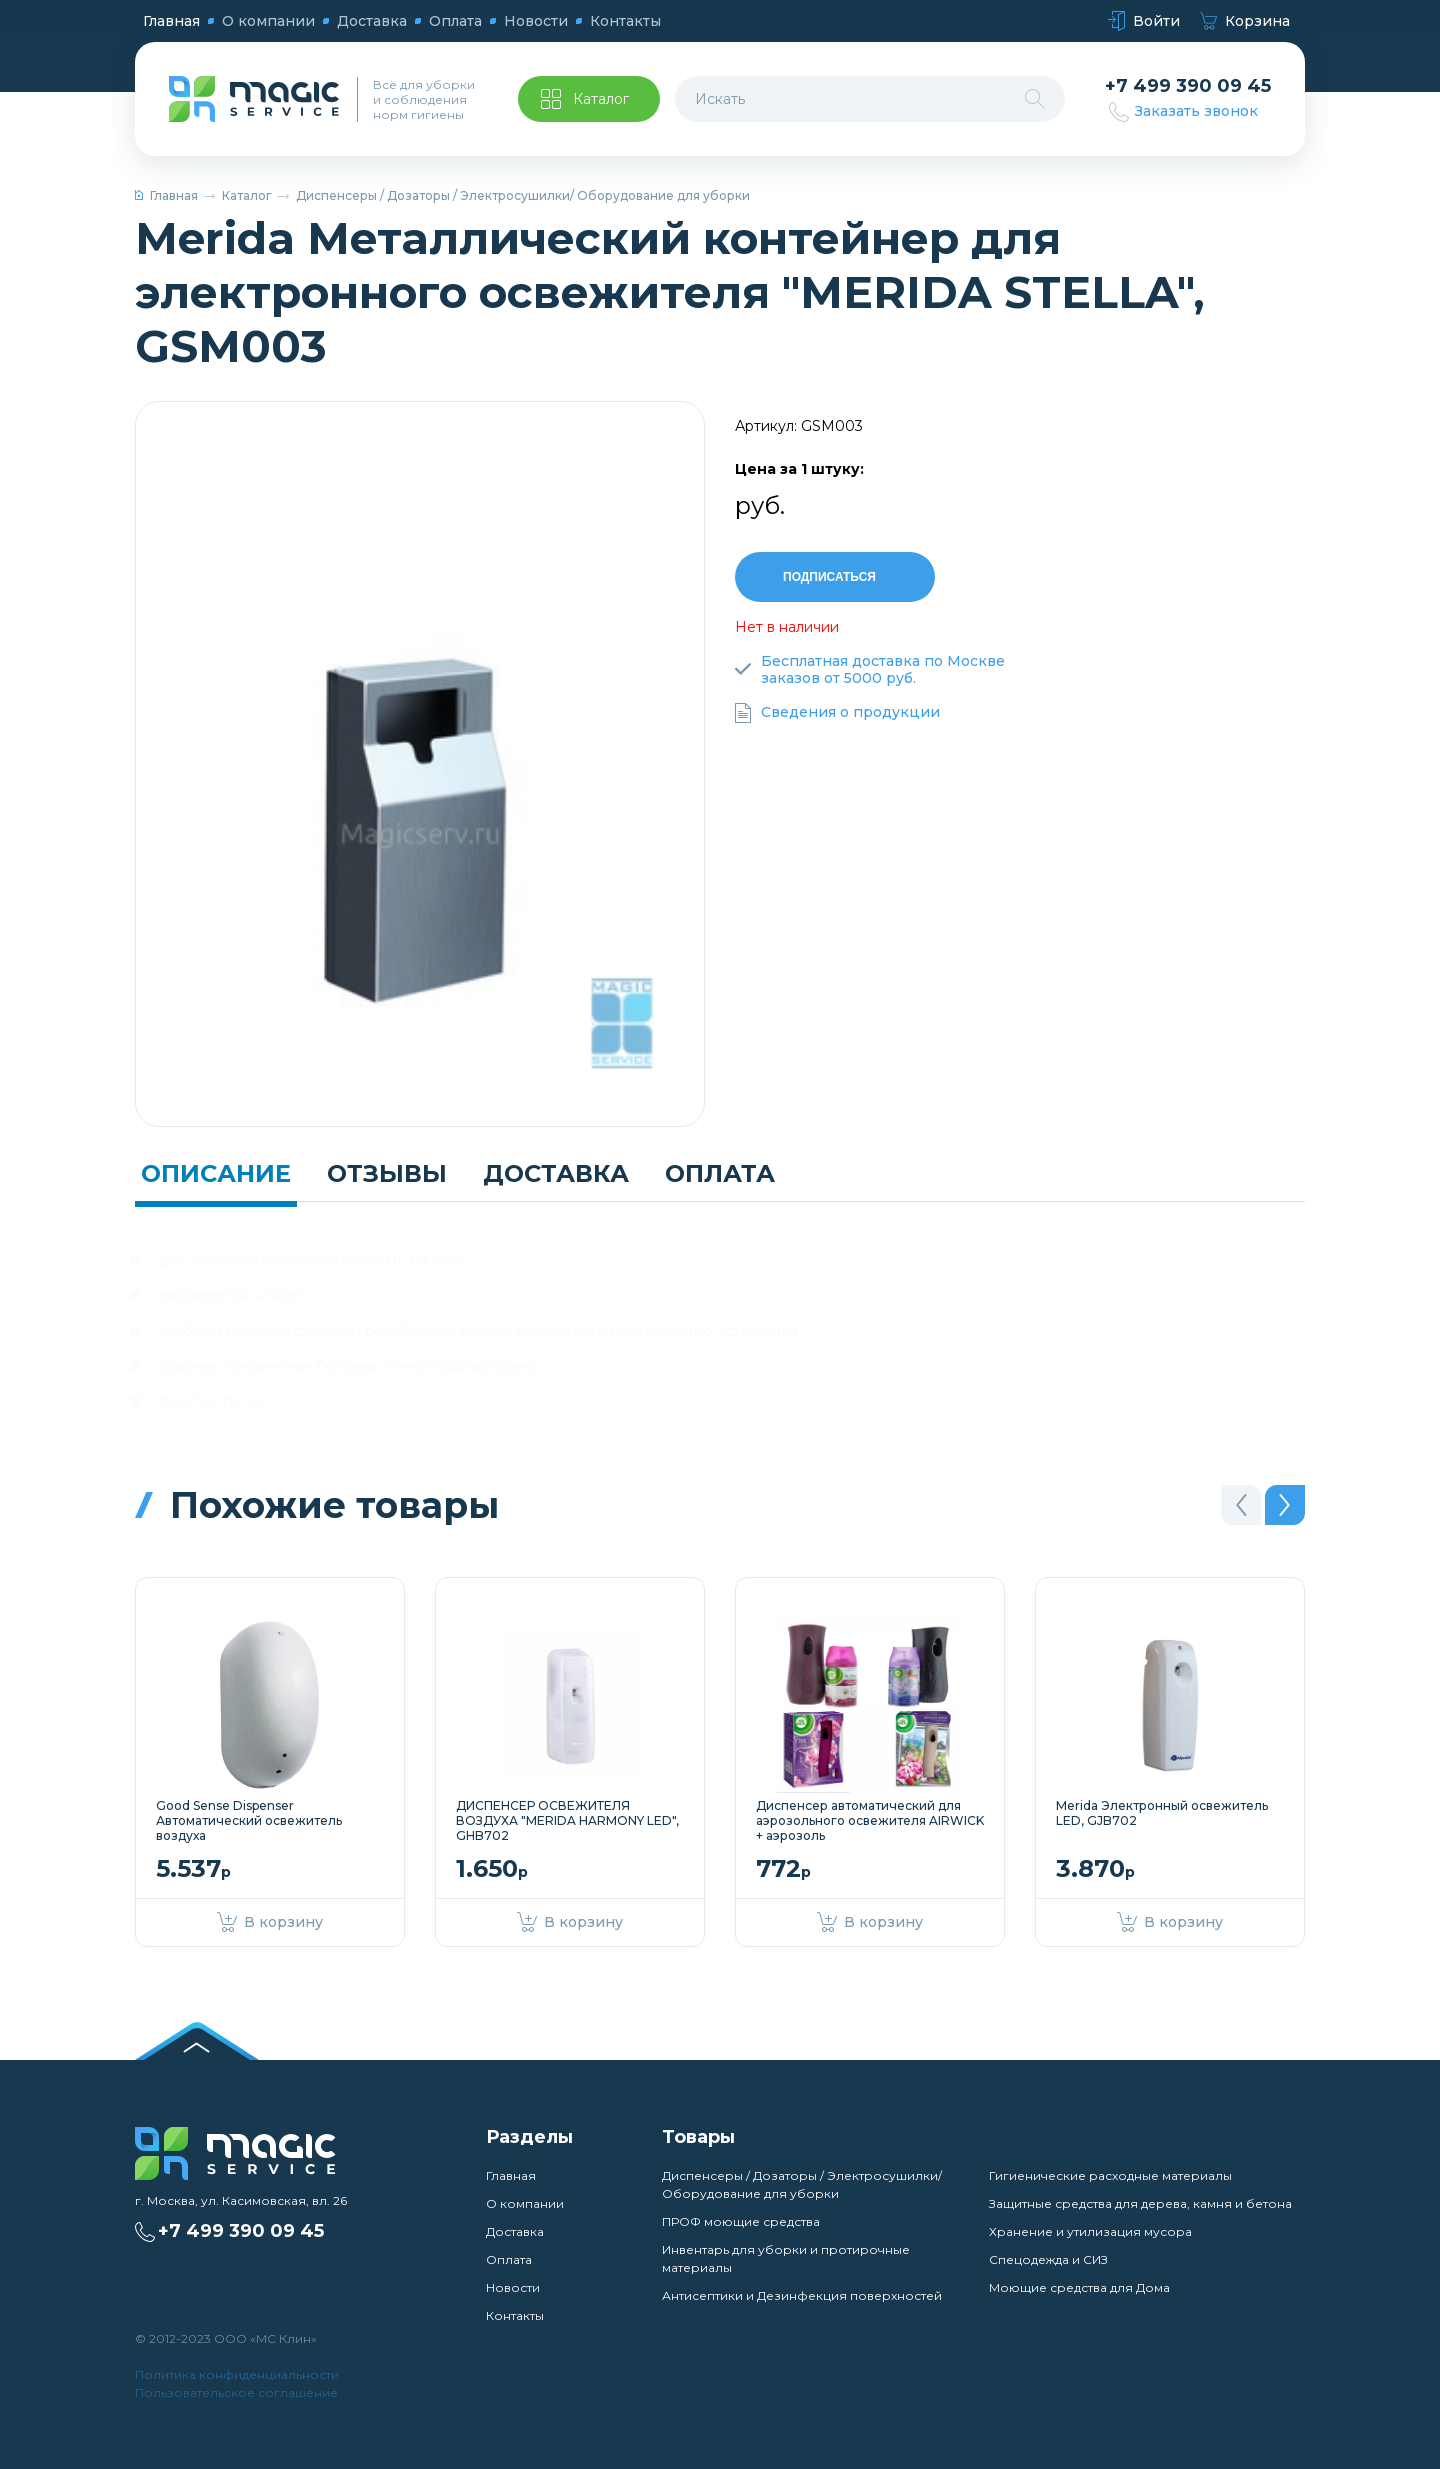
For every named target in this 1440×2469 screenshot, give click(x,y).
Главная (171, 21)
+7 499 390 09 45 (1188, 86)
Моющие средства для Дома (1079, 2287)
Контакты (625, 21)
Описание (216, 1173)
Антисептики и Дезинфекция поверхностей (802, 2295)
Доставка (372, 21)
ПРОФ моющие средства (741, 2221)
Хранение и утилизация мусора (1090, 2231)
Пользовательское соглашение (236, 2392)
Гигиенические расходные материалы (1110, 2175)
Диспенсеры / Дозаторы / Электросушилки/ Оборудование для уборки (523, 195)
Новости (536, 21)
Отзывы (387, 1173)
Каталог (247, 195)
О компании (268, 21)
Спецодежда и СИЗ (1048, 2259)
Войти (1144, 21)
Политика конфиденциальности (237, 2374)
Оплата (455, 21)
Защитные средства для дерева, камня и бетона (1140, 2203)
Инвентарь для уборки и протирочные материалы (786, 2258)
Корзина (1245, 21)
